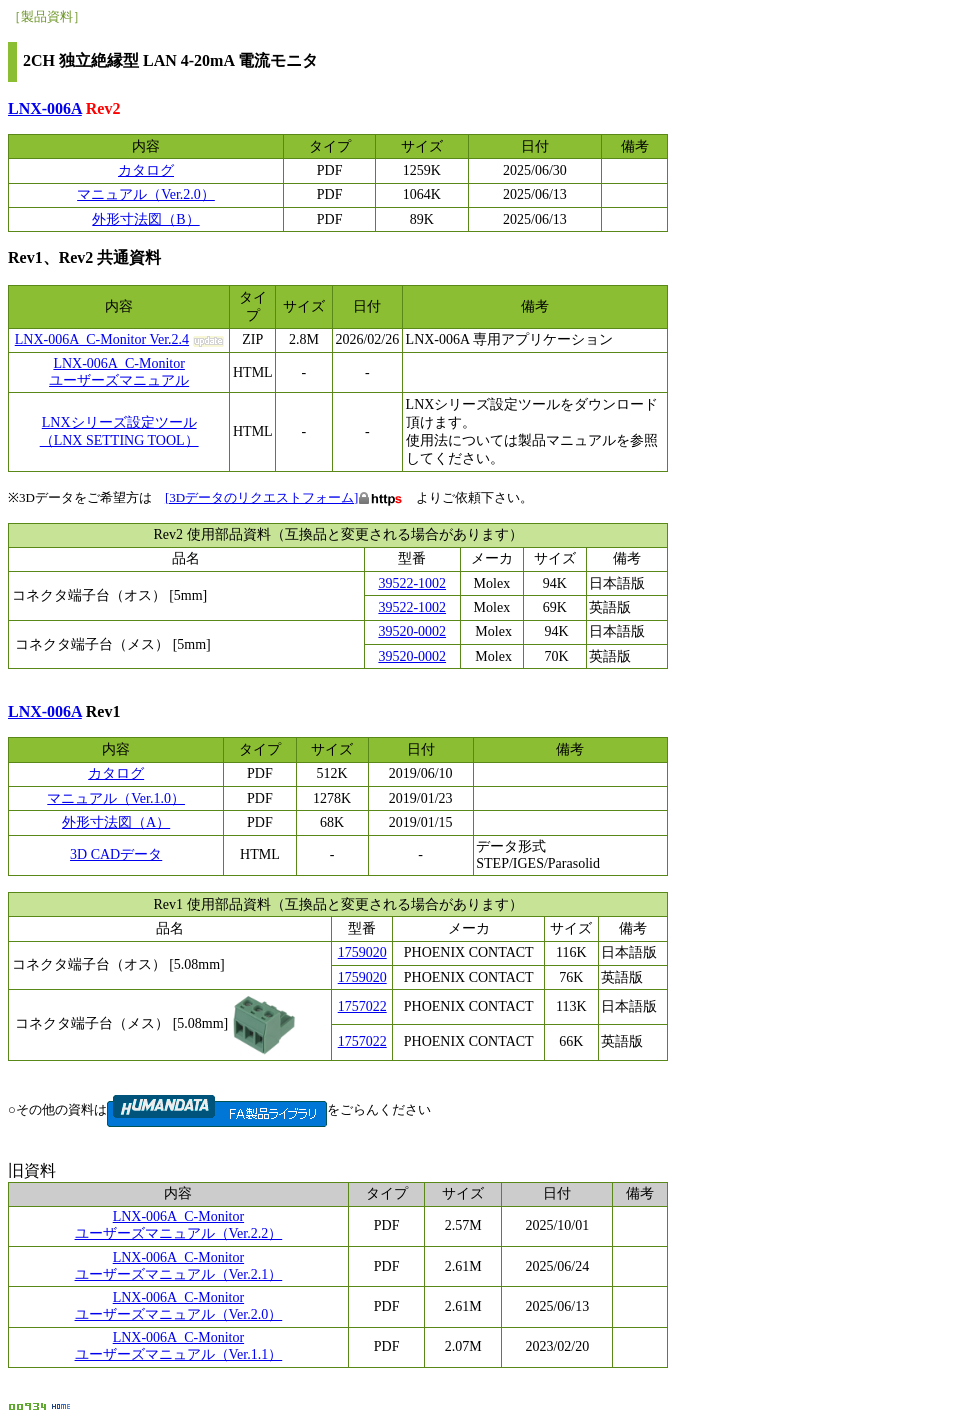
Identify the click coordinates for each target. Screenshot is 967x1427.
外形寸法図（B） (145, 219)
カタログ (146, 170)
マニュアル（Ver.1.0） (116, 798)
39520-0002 (412, 631)
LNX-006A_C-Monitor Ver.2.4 (102, 339)
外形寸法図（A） (116, 822)
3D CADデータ (116, 854)
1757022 (362, 1006)
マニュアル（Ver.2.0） (146, 194)
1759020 (362, 952)
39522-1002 (412, 583)
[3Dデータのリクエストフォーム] (262, 497)
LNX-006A (45, 108)
